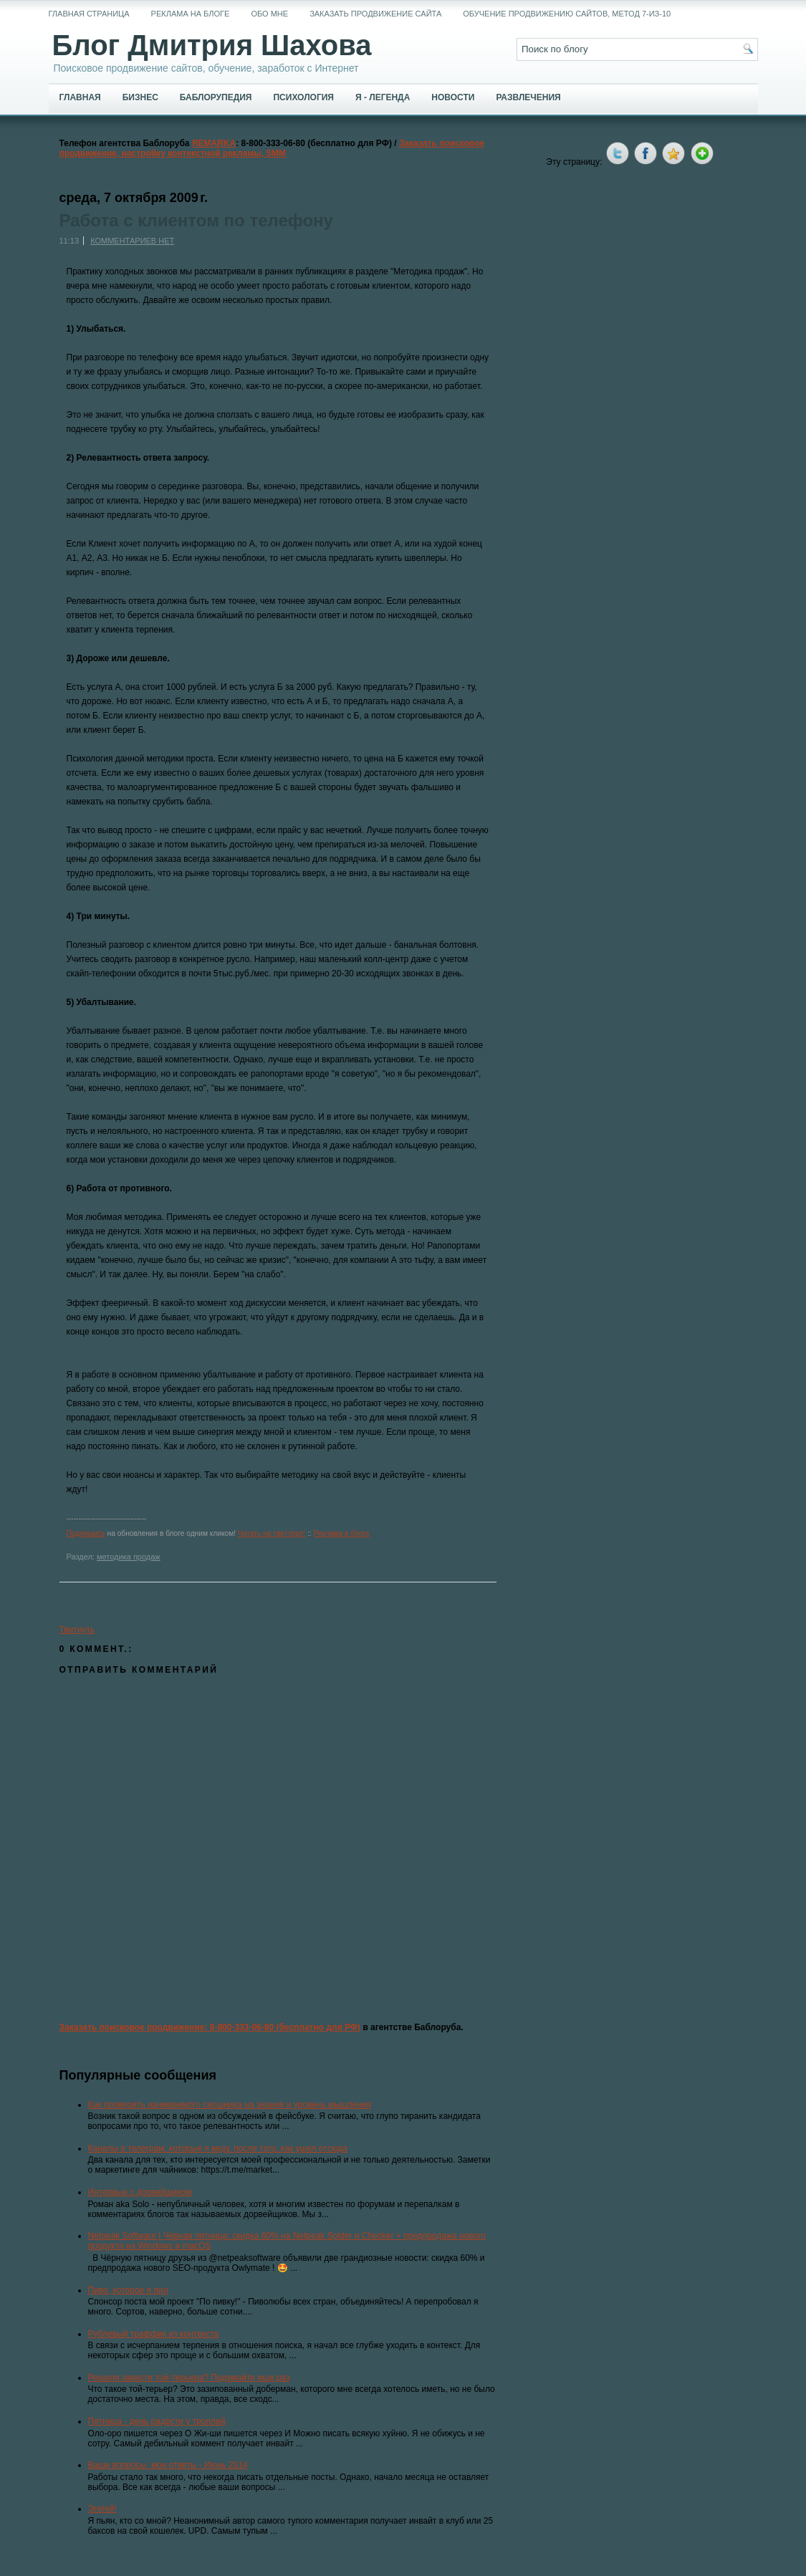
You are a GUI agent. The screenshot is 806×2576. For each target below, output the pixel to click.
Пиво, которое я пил (128, 2290)
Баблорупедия (216, 97)
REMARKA (214, 143)
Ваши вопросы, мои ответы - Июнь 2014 (168, 2465)
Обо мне (269, 13)
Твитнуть (77, 1630)
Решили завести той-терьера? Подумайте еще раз (189, 2378)
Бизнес (140, 97)
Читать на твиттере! (271, 1533)
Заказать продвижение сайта (375, 13)
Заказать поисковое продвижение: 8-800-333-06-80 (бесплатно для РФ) (210, 2027)
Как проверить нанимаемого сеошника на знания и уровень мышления (230, 2105)
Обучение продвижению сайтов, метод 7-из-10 (567, 13)
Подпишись (86, 1533)
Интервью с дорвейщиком (140, 2192)
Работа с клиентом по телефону (196, 220)
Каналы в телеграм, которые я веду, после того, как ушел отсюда (218, 2148)
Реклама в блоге (341, 1533)
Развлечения (528, 97)
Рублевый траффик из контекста (153, 2334)
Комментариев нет (132, 240)
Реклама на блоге (190, 13)
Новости (452, 97)
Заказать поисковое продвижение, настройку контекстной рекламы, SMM (272, 148)
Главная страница (89, 13)
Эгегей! (102, 2509)
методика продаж (128, 1556)
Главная (80, 97)
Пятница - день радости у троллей (157, 2421)
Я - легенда (382, 97)
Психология (303, 97)
